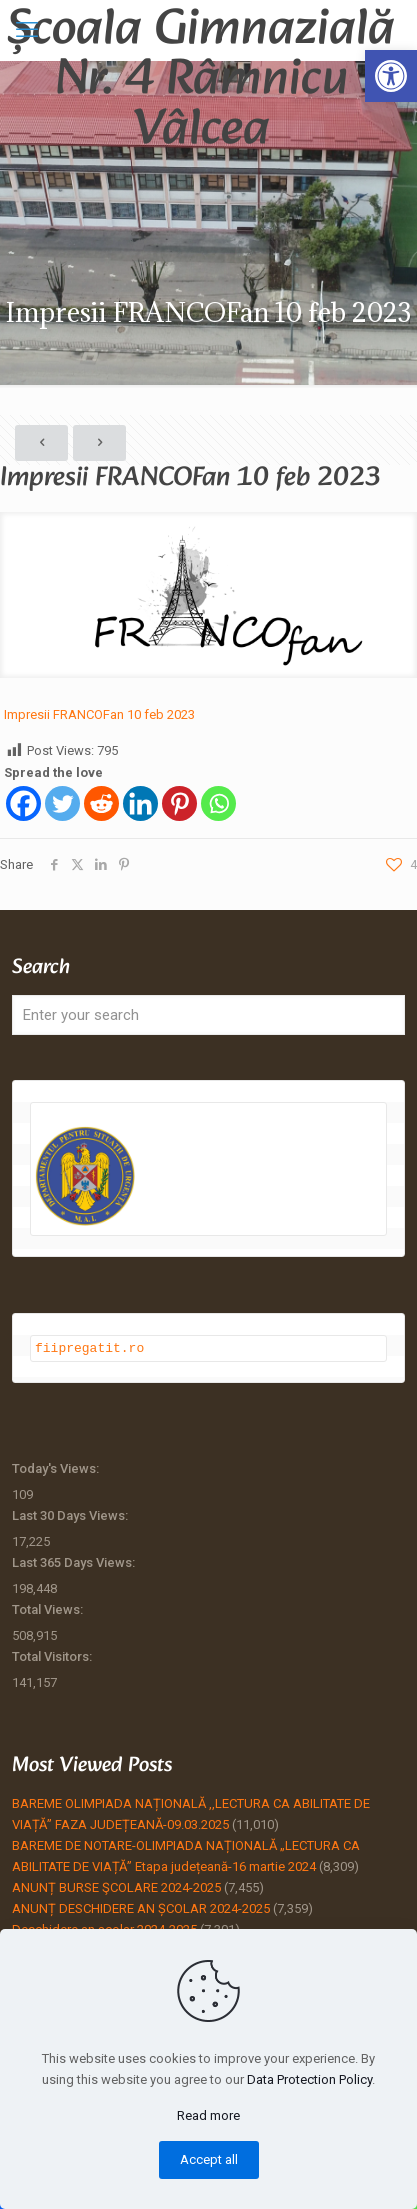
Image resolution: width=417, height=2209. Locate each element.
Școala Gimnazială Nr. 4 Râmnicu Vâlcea (201, 30)
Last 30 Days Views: (71, 1514)
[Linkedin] (140, 803)
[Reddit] (101, 803)
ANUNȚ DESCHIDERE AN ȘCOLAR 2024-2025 (141, 1907)
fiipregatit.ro (89, 1347)
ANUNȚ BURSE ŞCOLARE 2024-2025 (116, 1886)
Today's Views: (57, 1467)
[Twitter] (62, 803)
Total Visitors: (53, 1655)
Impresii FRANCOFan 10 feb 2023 (99, 714)
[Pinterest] (179, 803)
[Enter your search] (208, 1015)
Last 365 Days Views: (75, 1561)
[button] (391, 76)
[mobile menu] (27, 30)
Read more (208, 2115)
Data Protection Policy (309, 2079)
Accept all (209, 2159)
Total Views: (49, 1608)
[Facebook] (23, 803)
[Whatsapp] (218, 803)
